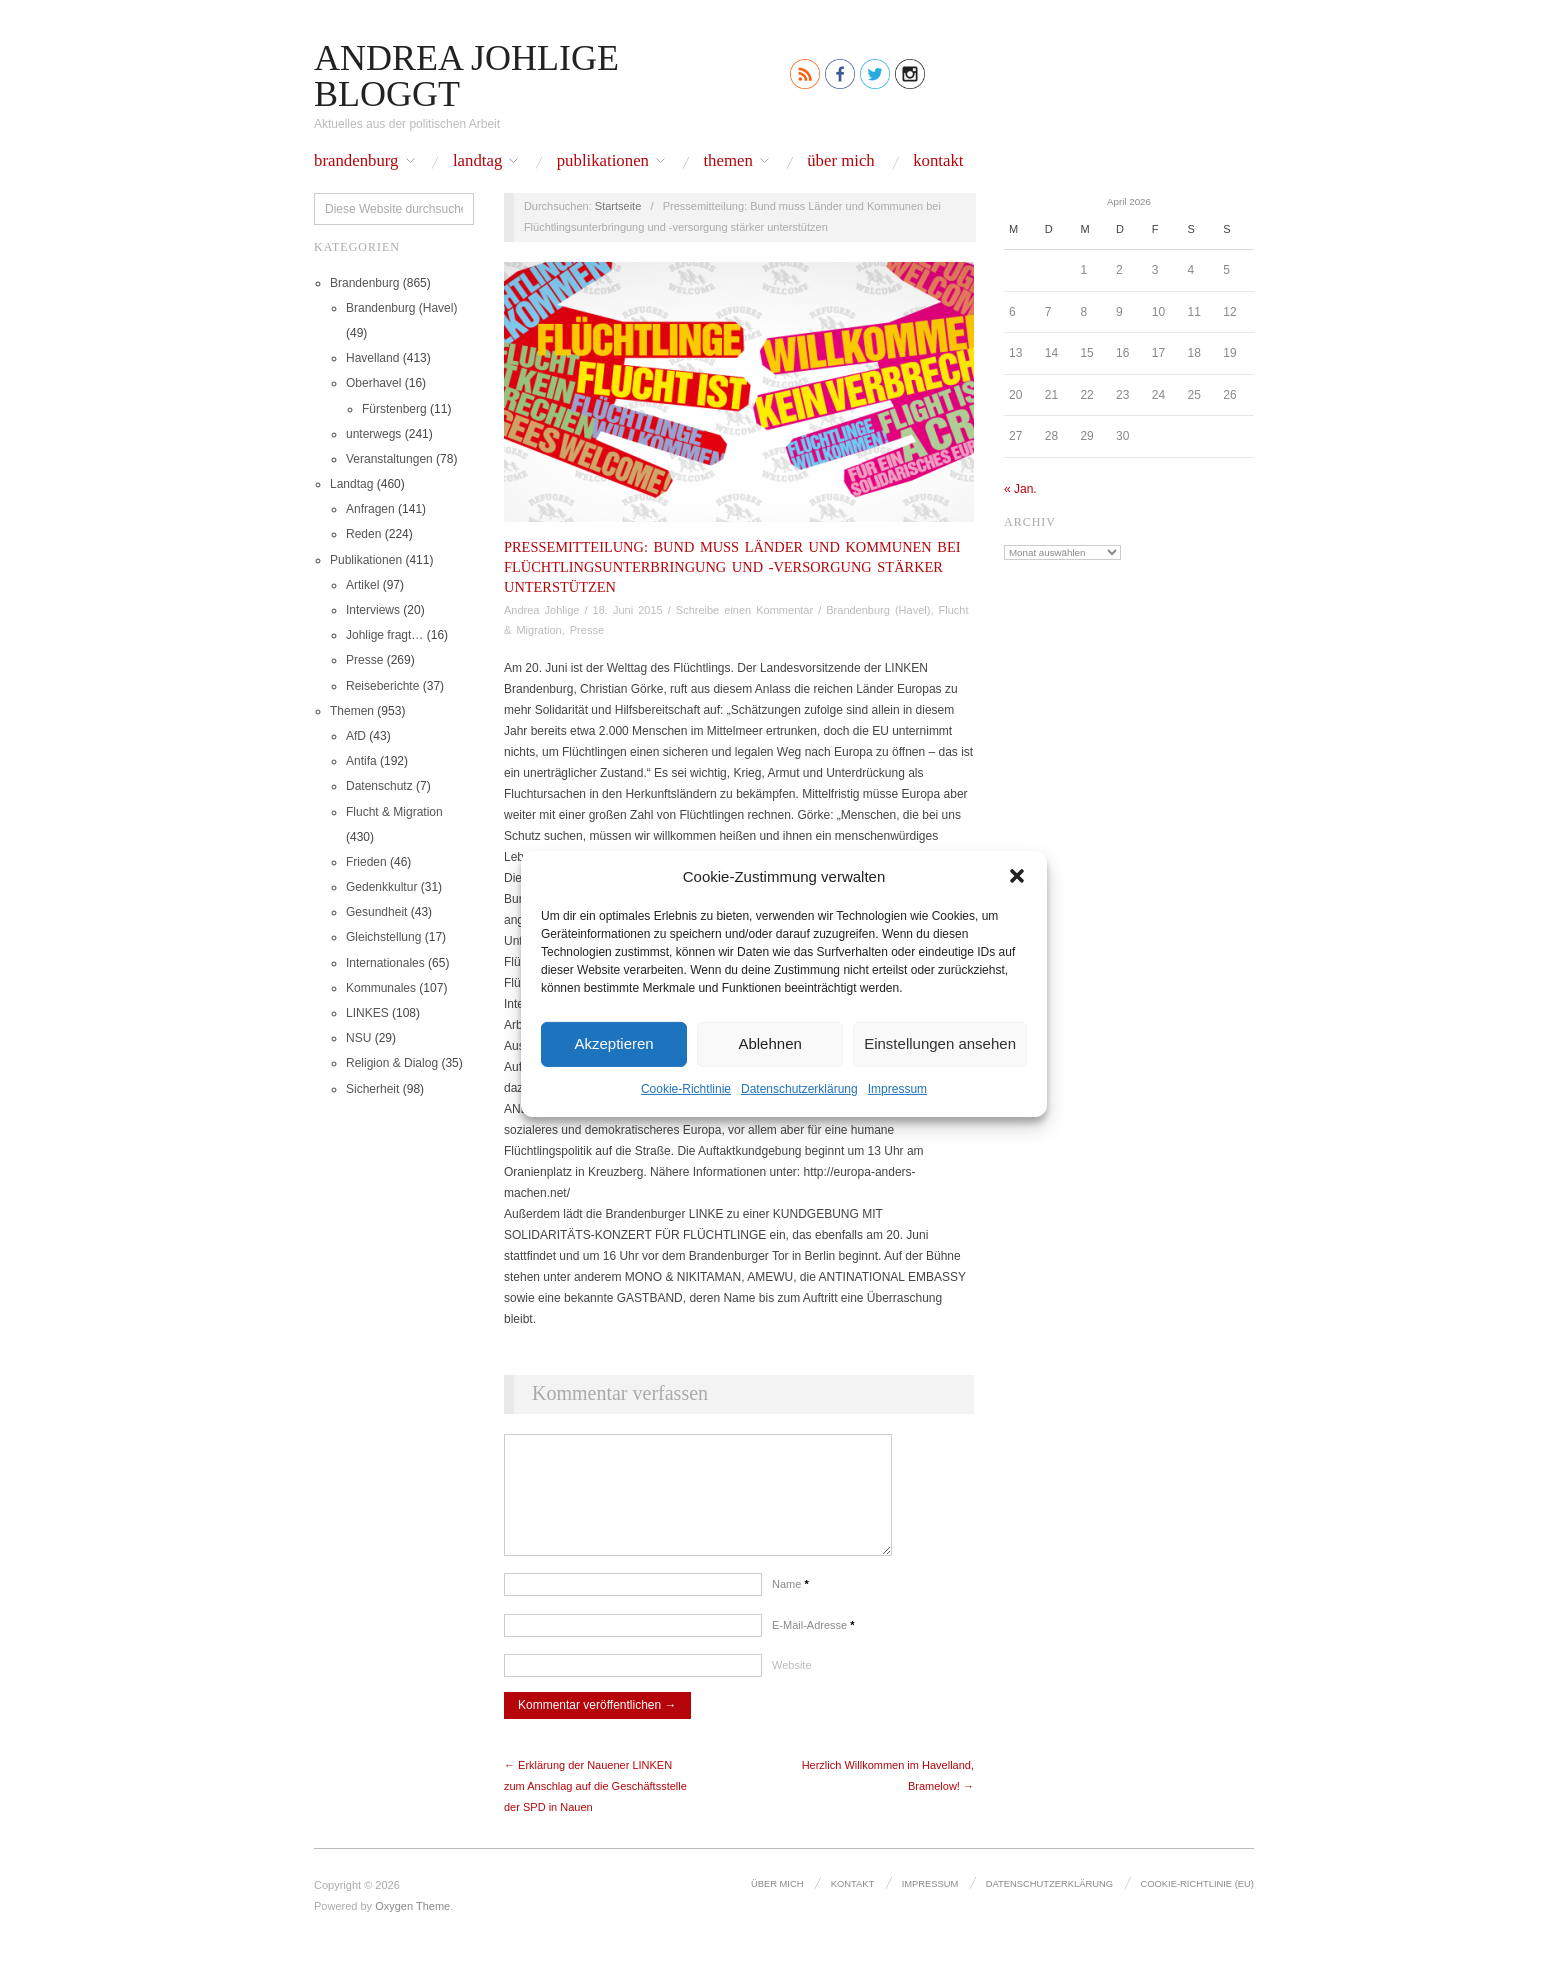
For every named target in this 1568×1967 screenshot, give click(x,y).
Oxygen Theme (412, 1926)
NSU (358, 1038)
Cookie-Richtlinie (686, 1088)
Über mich (841, 161)
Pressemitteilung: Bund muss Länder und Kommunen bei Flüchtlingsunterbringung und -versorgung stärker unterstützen (732, 567)
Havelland (372, 358)
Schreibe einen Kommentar (744, 610)
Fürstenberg (394, 409)
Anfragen (370, 509)
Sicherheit (372, 1089)
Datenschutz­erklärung (799, 1088)
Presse (364, 660)
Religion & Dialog (392, 1063)
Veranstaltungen (389, 459)
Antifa (361, 761)
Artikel (362, 585)
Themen (727, 161)
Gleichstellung (383, 937)
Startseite (618, 206)
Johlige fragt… (384, 635)
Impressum (897, 1088)
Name (790, 1604)
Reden (363, 534)
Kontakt (938, 161)
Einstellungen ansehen (940, 1043)
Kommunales (381, 988)
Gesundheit (376, 912)
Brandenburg (356, 161)
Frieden (366, 862)
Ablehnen (769, 1043)
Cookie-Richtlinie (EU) (1198, 1903)
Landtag (477, 161)
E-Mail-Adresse (813, 1645)
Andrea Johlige (541, 610)
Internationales (385, 963)
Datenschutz (379, 786)
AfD (356, 736)
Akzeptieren (613, 1043)
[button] (1017, 876)
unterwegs (373, 434)
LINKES (367, 1013)
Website (792, 1685)
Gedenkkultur (381, 887)
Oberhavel (373, 383)
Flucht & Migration (394, 812)
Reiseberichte (382, 686)
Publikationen (603, 161)
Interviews (373, 610)
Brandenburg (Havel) (401, 308)
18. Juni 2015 (628, 610)
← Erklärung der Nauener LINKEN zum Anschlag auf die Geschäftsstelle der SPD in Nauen (595, 1806)
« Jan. (1020, 489)
